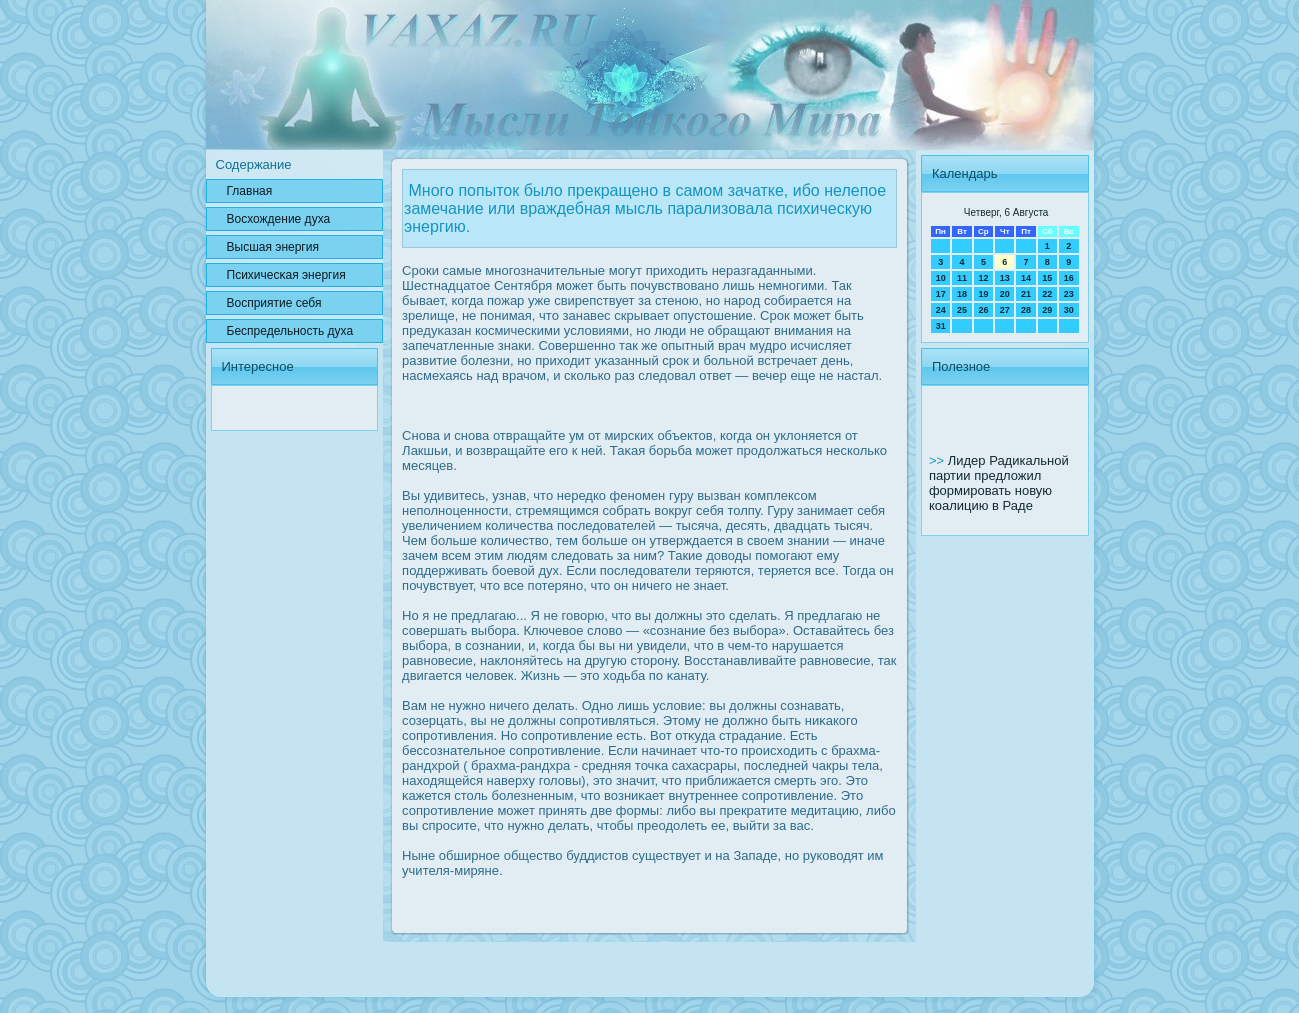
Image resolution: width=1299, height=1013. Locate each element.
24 (941, 310)
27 (1005, 310)
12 (983, 278)
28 (1026, 310)
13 (1005, 278)
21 (1026, 294)
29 (1047, 310)
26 (983, 310)
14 (1026, 278)
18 (962, 294)
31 (941, 326)
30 (1069, 310)
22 (1047, 294)
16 (1069, 278)
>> (938, 460)
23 (1069, 294)
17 (941, 294)
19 (983, 294)
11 (962, 278)
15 (1047, 278)
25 (962, 310)
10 (941, 278)
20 (1005, 294)
